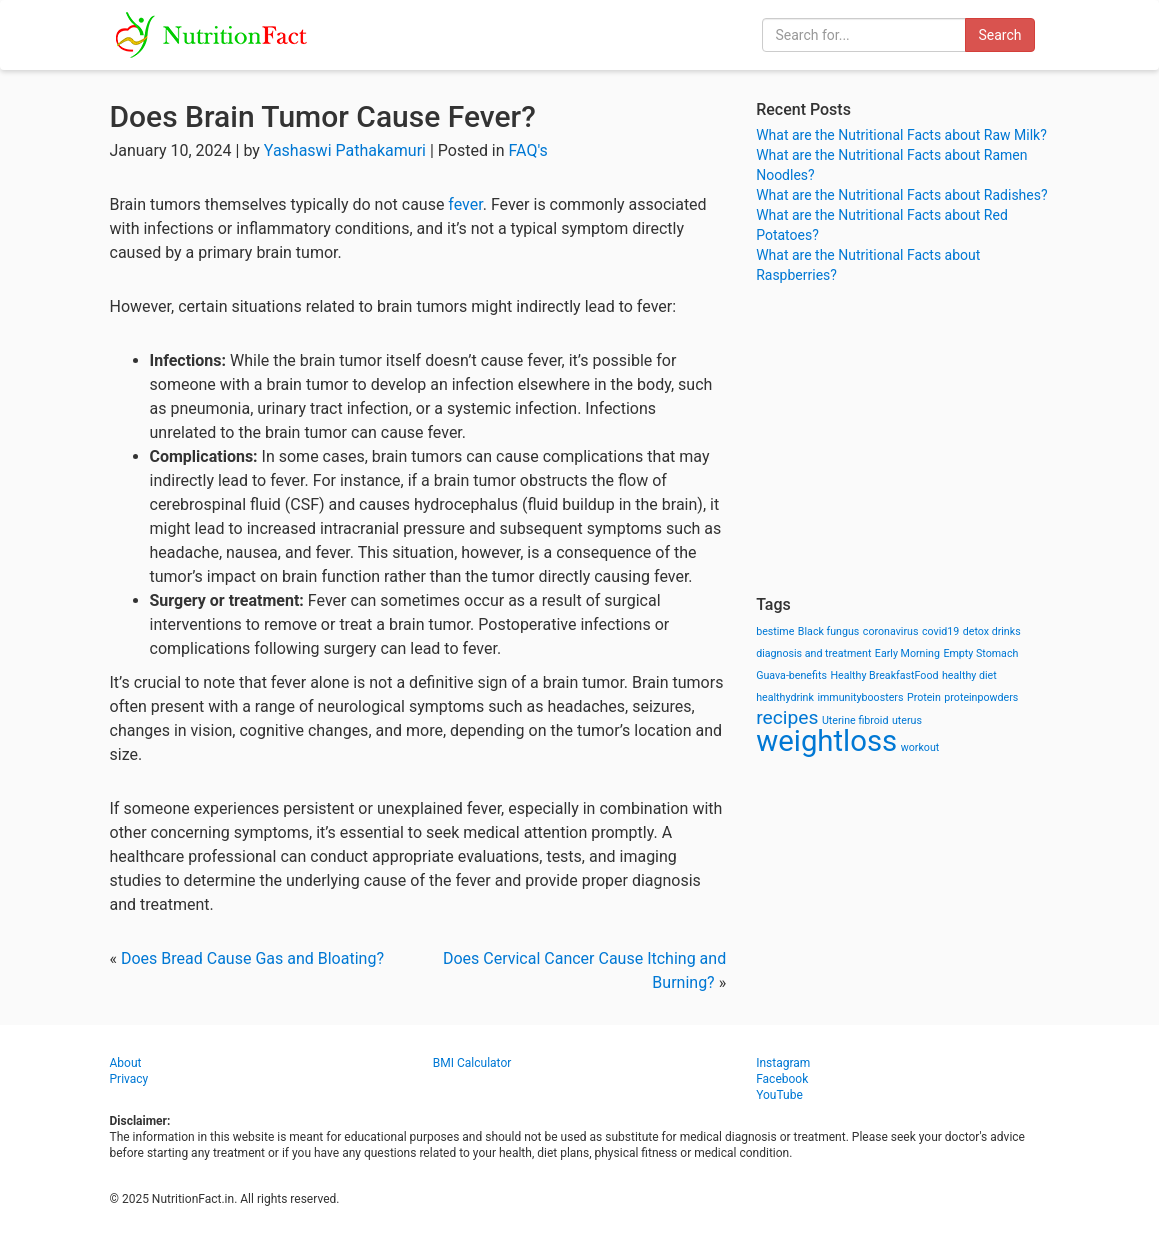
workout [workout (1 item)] (920, 747)
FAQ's (528, 150)
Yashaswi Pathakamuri (345, 150)
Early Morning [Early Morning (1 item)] (907, 653)
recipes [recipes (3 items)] (787, 717)
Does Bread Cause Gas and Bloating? (252, 958)
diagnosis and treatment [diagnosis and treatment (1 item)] (813, 653)
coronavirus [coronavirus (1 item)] (891, 631)
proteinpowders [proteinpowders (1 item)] (981, 697)
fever (465, 204)
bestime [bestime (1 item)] (775, 631)
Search (999, 35)
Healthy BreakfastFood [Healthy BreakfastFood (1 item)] (884, 675)
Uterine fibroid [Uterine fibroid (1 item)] (855, 720)
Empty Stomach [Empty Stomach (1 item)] (980, 653)
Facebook (782, 1079)
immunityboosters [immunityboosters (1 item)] (860, 697)
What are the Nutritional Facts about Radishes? (901, 195)
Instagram (783, 1063)
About (126, 1063)
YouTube (779, 1095)
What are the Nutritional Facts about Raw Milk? (901, 135)
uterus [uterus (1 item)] (907, 720)
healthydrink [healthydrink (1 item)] (785, 697)
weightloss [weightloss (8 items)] (826, 741)
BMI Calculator (472, 1063)
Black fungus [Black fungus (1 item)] (828, 631)
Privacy (129, 1079)
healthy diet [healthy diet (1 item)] (969, 675)
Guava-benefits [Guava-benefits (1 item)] (791, 675)
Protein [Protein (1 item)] (924, 697)
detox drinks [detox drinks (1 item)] (992, 631)
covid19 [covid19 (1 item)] (940, 631)
